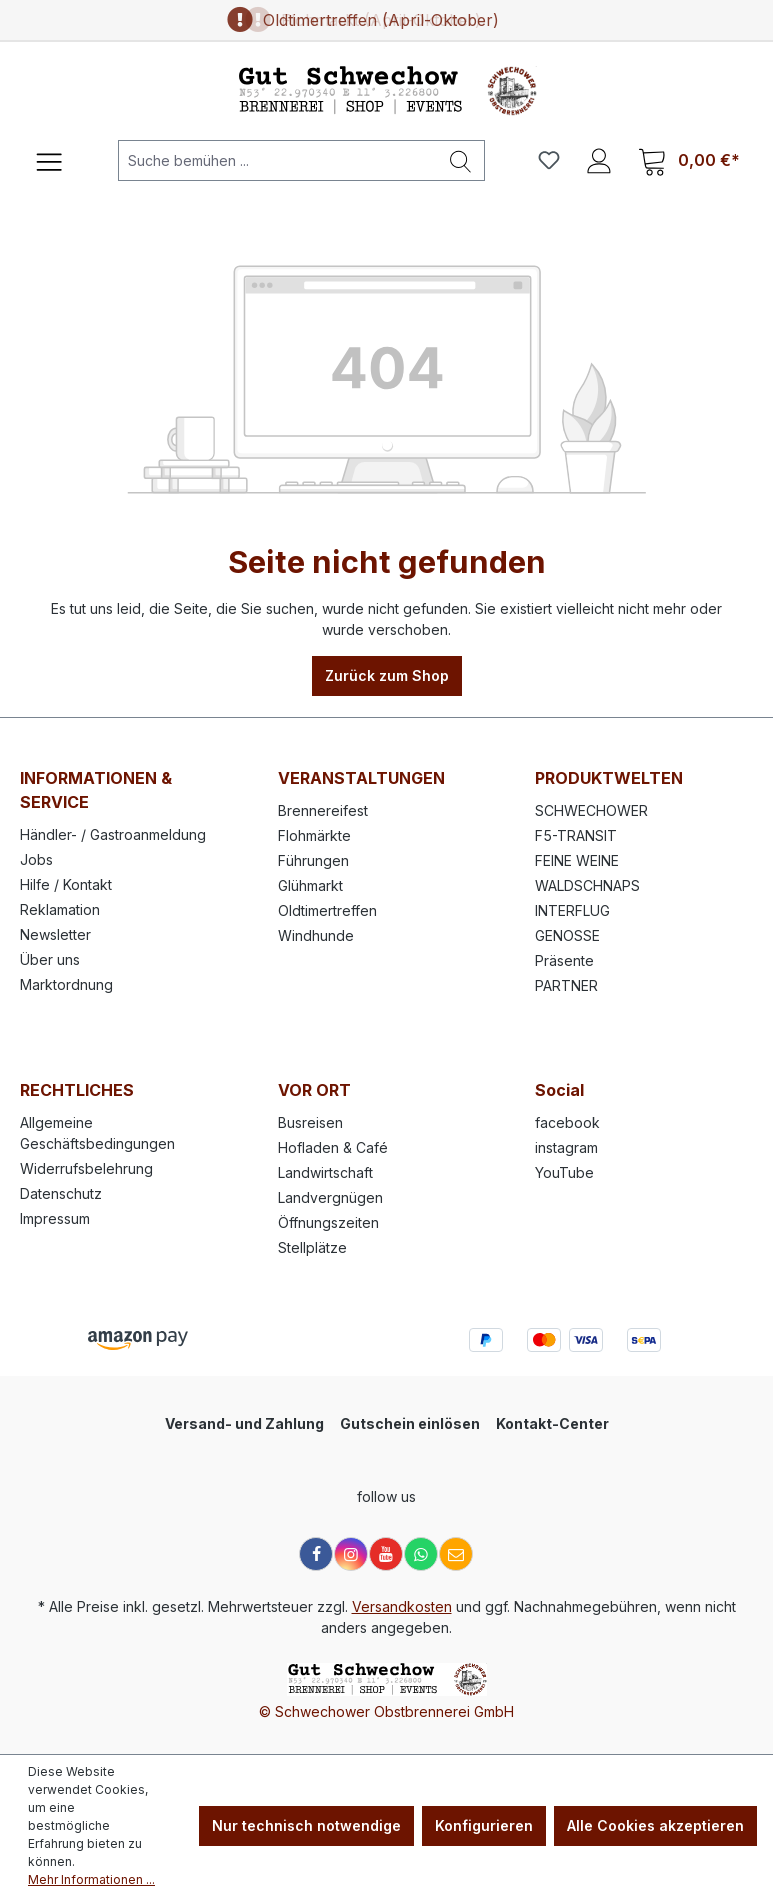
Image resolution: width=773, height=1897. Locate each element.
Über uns (50, 959)
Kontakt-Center (552, 1423)
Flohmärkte (314, 835)
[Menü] (49, 160)
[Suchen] (461, 160)
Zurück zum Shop (387, 675)
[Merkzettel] (549, 160)
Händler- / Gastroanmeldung (113, 834)
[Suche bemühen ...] (278, 160)
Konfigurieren (484, 1825)
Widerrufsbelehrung (86, 1168)
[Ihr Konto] (599, 160)
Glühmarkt (310, 885)
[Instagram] (351, 1554)
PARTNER (566, 985)
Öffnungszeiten (328, 1222)
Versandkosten (402, 1606)
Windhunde (316, 935)
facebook (567, 1122)
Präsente (564, 960)
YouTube (564, 1172)
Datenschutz (61, 1193)
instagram (566, 1147)
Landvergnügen (330, 1197)
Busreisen (310, 1122)
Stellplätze (312, 1247)
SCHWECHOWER (591, 810)
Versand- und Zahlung (244, 1423)
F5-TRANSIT (576, 835)
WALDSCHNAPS (587, 885)
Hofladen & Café (333, 1147)
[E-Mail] (456, 1554)
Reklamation (60, 909)
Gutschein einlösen (410, 1423)
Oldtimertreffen (327, 910)
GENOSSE (567, 935)
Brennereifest (323, 810)
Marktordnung (66, 984)
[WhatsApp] (421, 1554)
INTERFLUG (572, 910)
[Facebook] (316, 1554)
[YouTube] (386, 1554)
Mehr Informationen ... (91, 1879)
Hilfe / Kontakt (66, 884)
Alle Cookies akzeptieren (655, 1825)
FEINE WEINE (577, 860)
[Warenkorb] (689, 160)
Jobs (36, 859)
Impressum (55, 1218)
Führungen (313, 860)
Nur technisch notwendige (306, 1825)
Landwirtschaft (325, 1172)
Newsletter (55, 934)
